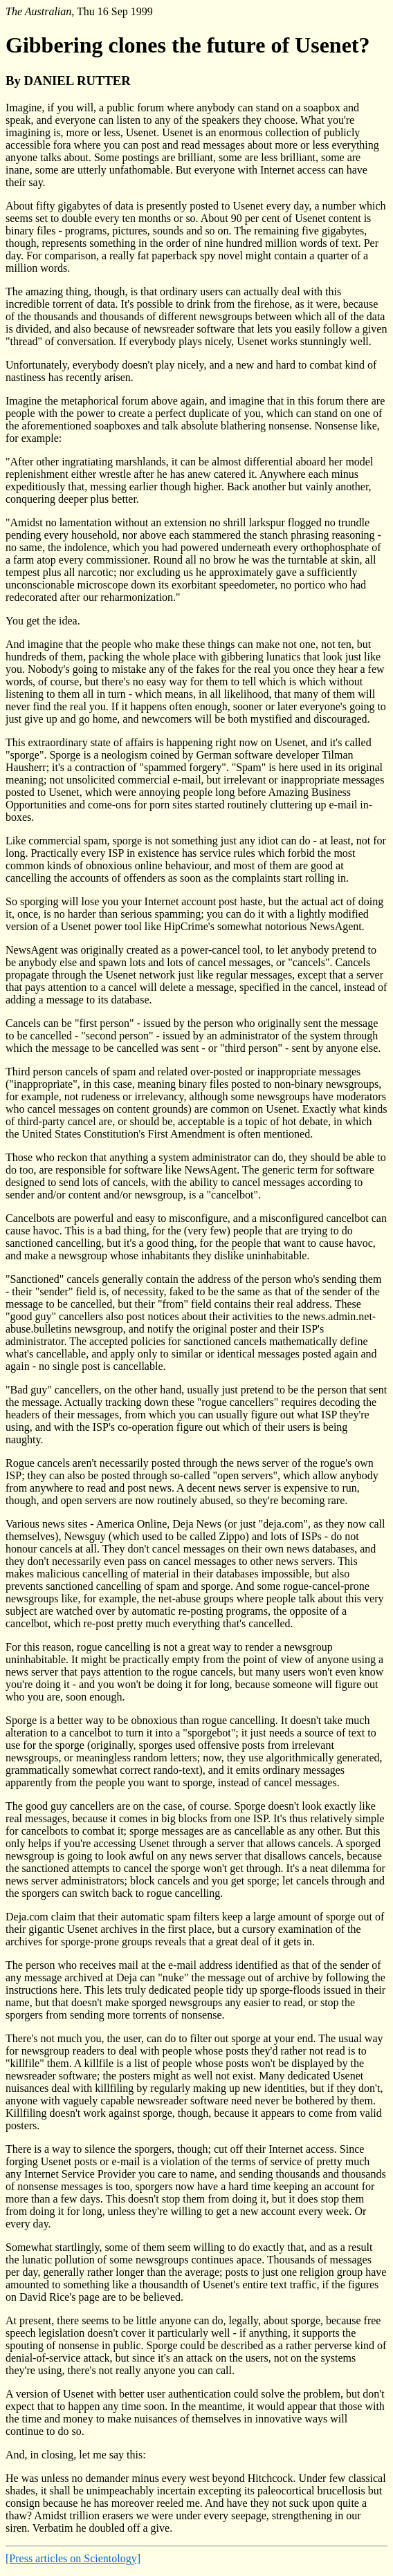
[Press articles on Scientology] (73, 2558)
